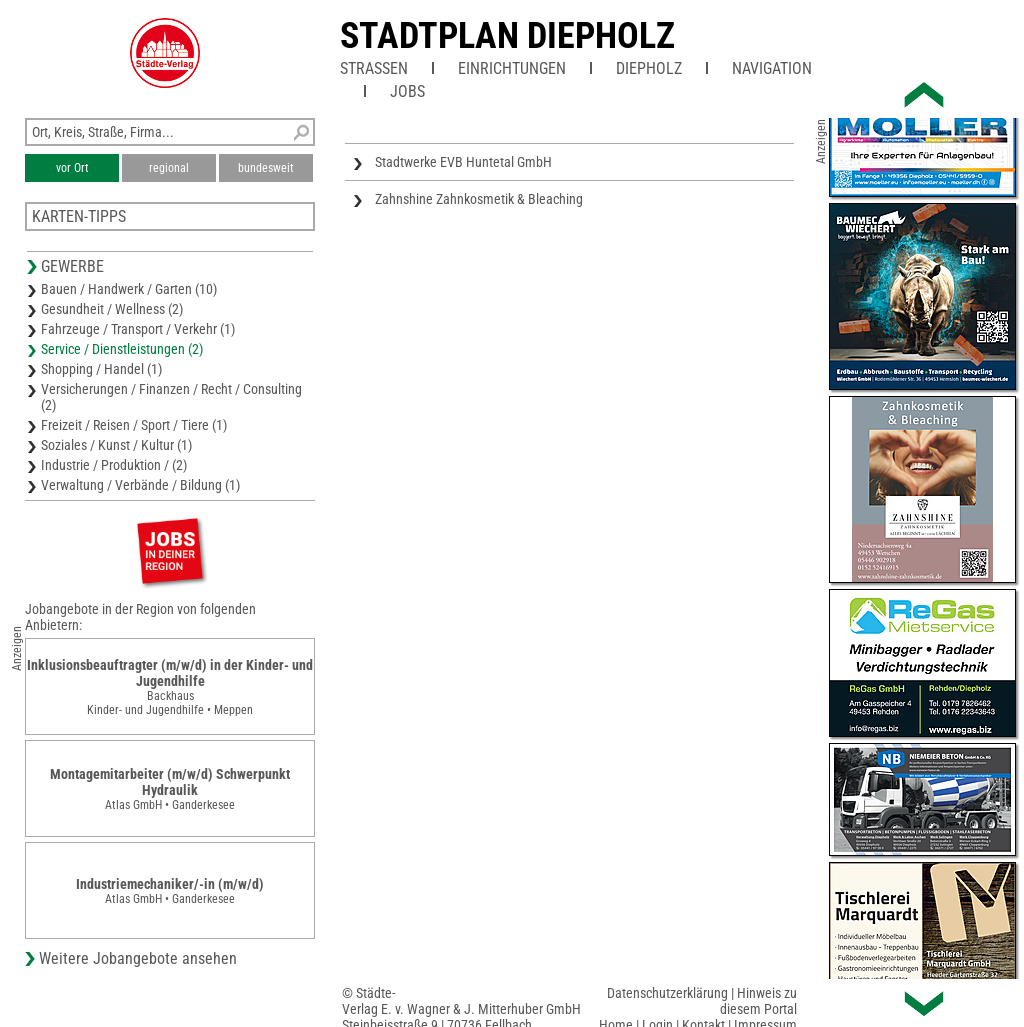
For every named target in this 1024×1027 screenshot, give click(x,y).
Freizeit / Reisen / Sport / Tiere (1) (134, 425)
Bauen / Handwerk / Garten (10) (129, 289)
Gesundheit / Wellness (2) (112, 309)
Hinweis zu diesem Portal (758, 1001)
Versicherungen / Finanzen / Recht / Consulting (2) (171, 397)
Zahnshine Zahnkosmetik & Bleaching (479, 199)
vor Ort (72, 168)
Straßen (374, 68)
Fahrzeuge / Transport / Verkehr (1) (138, 329)
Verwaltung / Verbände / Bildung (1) (140, 485)
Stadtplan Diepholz (507, 36)
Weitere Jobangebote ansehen (138, 958)
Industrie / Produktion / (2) (114, 465)
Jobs (407, 91)
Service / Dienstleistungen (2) (122, 349)
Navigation (772, 68)
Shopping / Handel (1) (101, 369)
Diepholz (649, 68)
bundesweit (266, 168)
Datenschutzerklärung (667, 993)
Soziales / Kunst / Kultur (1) (116, 445)
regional (169, 168)
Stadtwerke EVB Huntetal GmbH (463, 162)
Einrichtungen (512, 68)
